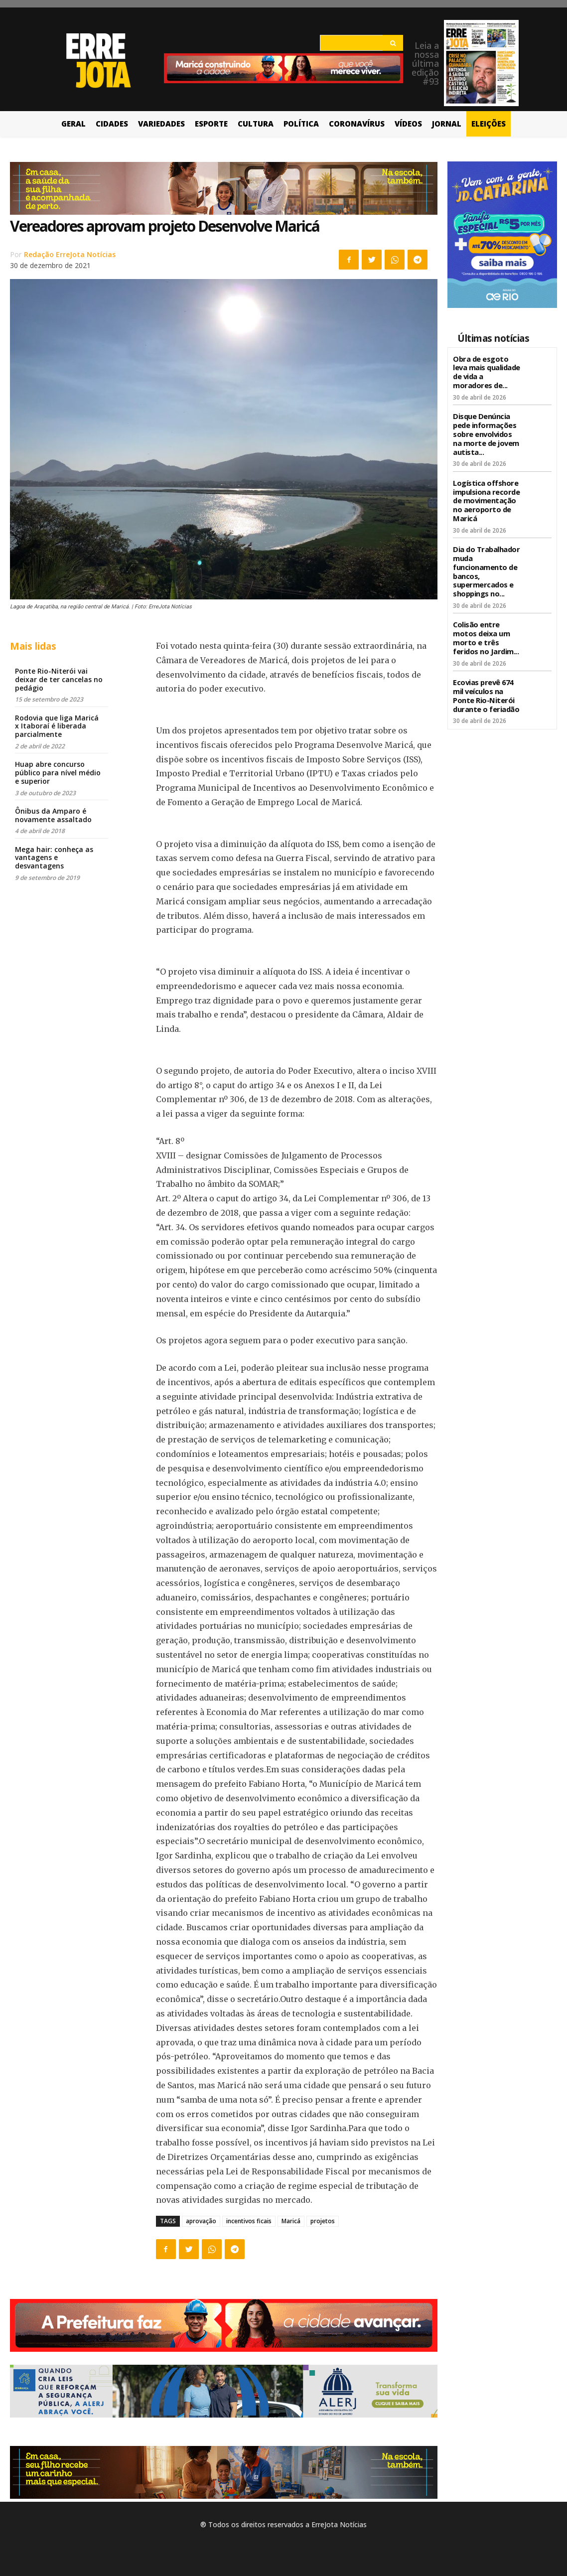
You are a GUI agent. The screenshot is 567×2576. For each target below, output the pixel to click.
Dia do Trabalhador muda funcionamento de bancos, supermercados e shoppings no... (485, 562)
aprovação (201, 2221)
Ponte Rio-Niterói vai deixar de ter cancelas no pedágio (59, 679)
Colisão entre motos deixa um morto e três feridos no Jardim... (484, 626)
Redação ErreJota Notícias (70, 254)
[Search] (393, 43)
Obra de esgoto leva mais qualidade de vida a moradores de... (486, 371)
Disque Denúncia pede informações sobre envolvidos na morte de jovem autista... (486, 430)
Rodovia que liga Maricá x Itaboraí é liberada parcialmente (57, 726)
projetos (322, 2221)
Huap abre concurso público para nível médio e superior (58, 772)
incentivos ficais (249, 2221)
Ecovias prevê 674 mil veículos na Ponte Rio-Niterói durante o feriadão (485, 682)
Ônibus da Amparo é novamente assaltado (53, 815)
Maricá (291, 2221)
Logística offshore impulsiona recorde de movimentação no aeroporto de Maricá (485, 494)
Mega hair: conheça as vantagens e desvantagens (54, 858)
